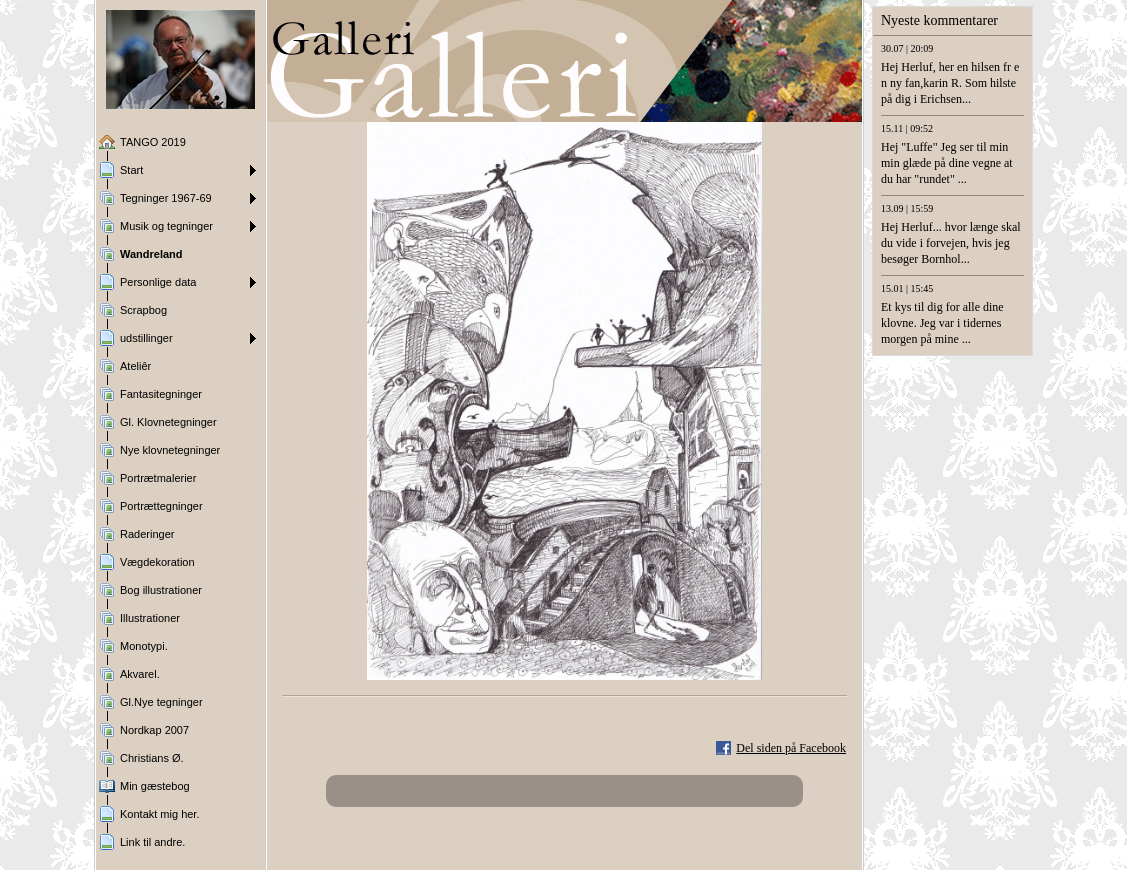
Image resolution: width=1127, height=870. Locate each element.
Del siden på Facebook (791, 748)
